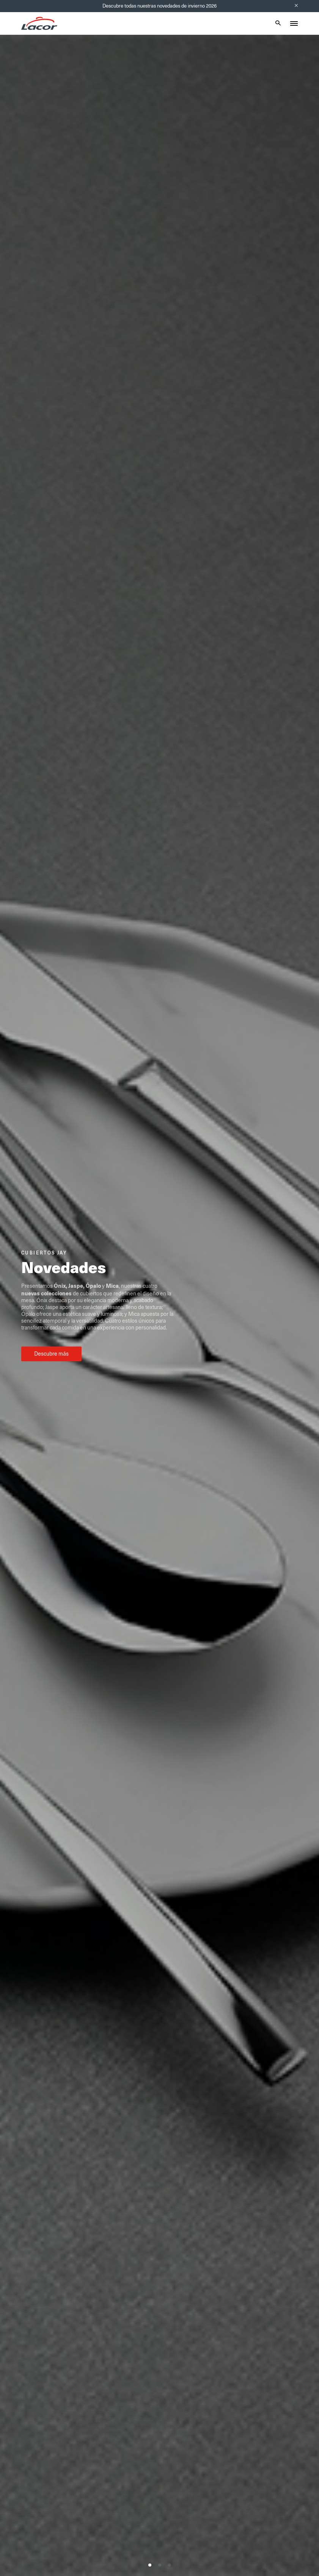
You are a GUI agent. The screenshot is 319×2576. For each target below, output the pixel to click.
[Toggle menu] (294, 23)
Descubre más (51, 1354)
